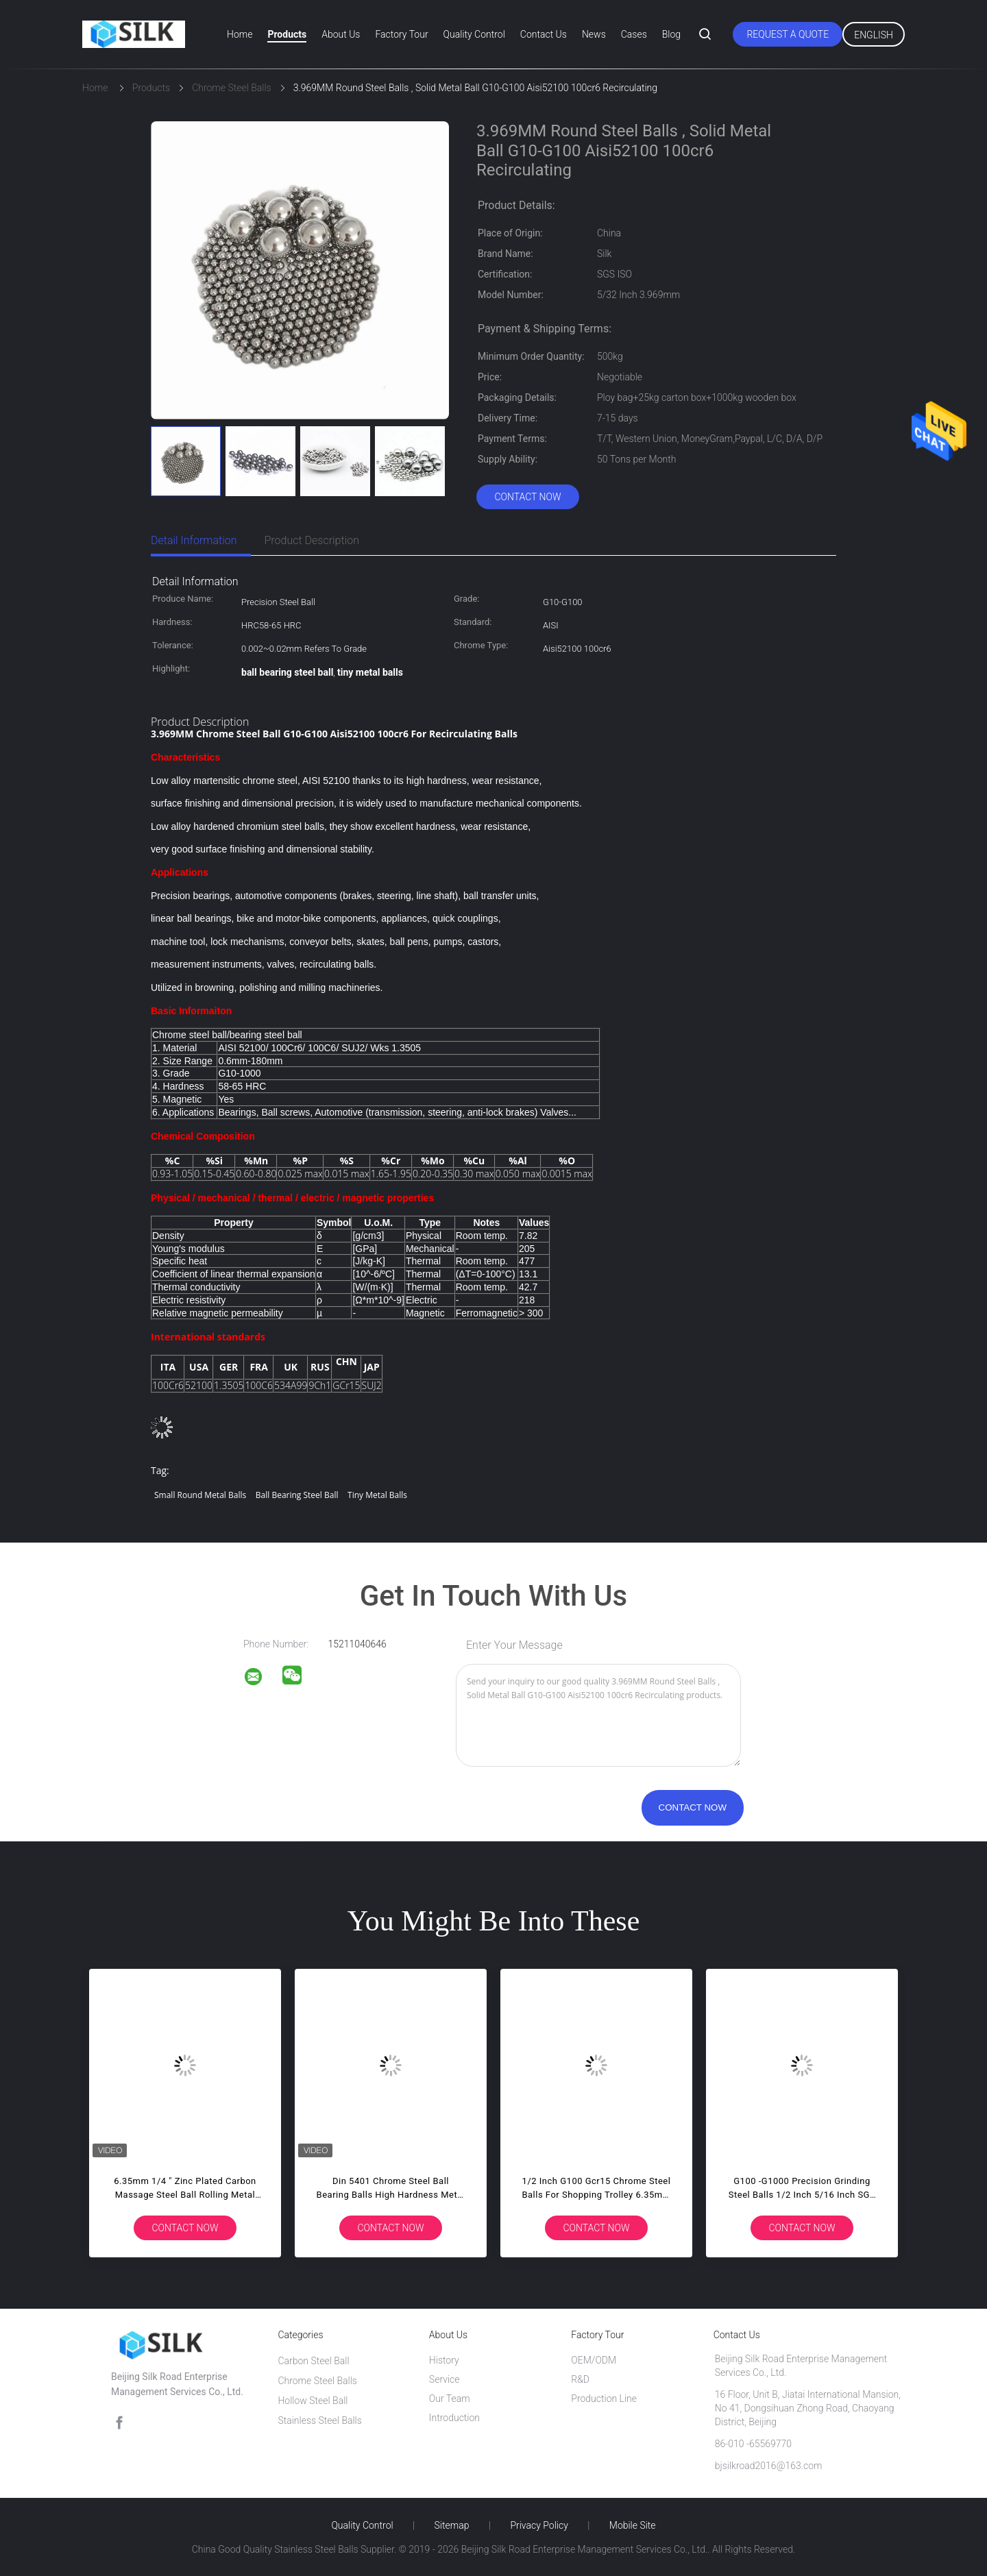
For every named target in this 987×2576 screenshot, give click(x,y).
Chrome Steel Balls (317, 2380)
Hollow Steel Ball (313, 2400)
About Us (340, 34)
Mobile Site (632, 2525)
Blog (671, 34)
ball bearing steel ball (297, 1495)
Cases (634, 34)
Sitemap (452, 2525)
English (873, 34)
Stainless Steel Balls (319, 2420)
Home (239, 34)
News (594, 34)
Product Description (312, 540)
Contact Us (543, 34)
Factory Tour (401, 34)
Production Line (604, 2398)
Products (286, 34)
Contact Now (527, 496)
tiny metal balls (377, 1495)
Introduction (454, 2417)
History (444, 2360)
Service (444, 2379)
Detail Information (194, 540)
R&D (580, 2379)
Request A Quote (787, 34)
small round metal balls (200, 1495)
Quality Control (474, 34)
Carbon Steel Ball (313, 2360)
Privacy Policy (539, 2525)
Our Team (449, 2398)
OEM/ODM (593, 2360)
